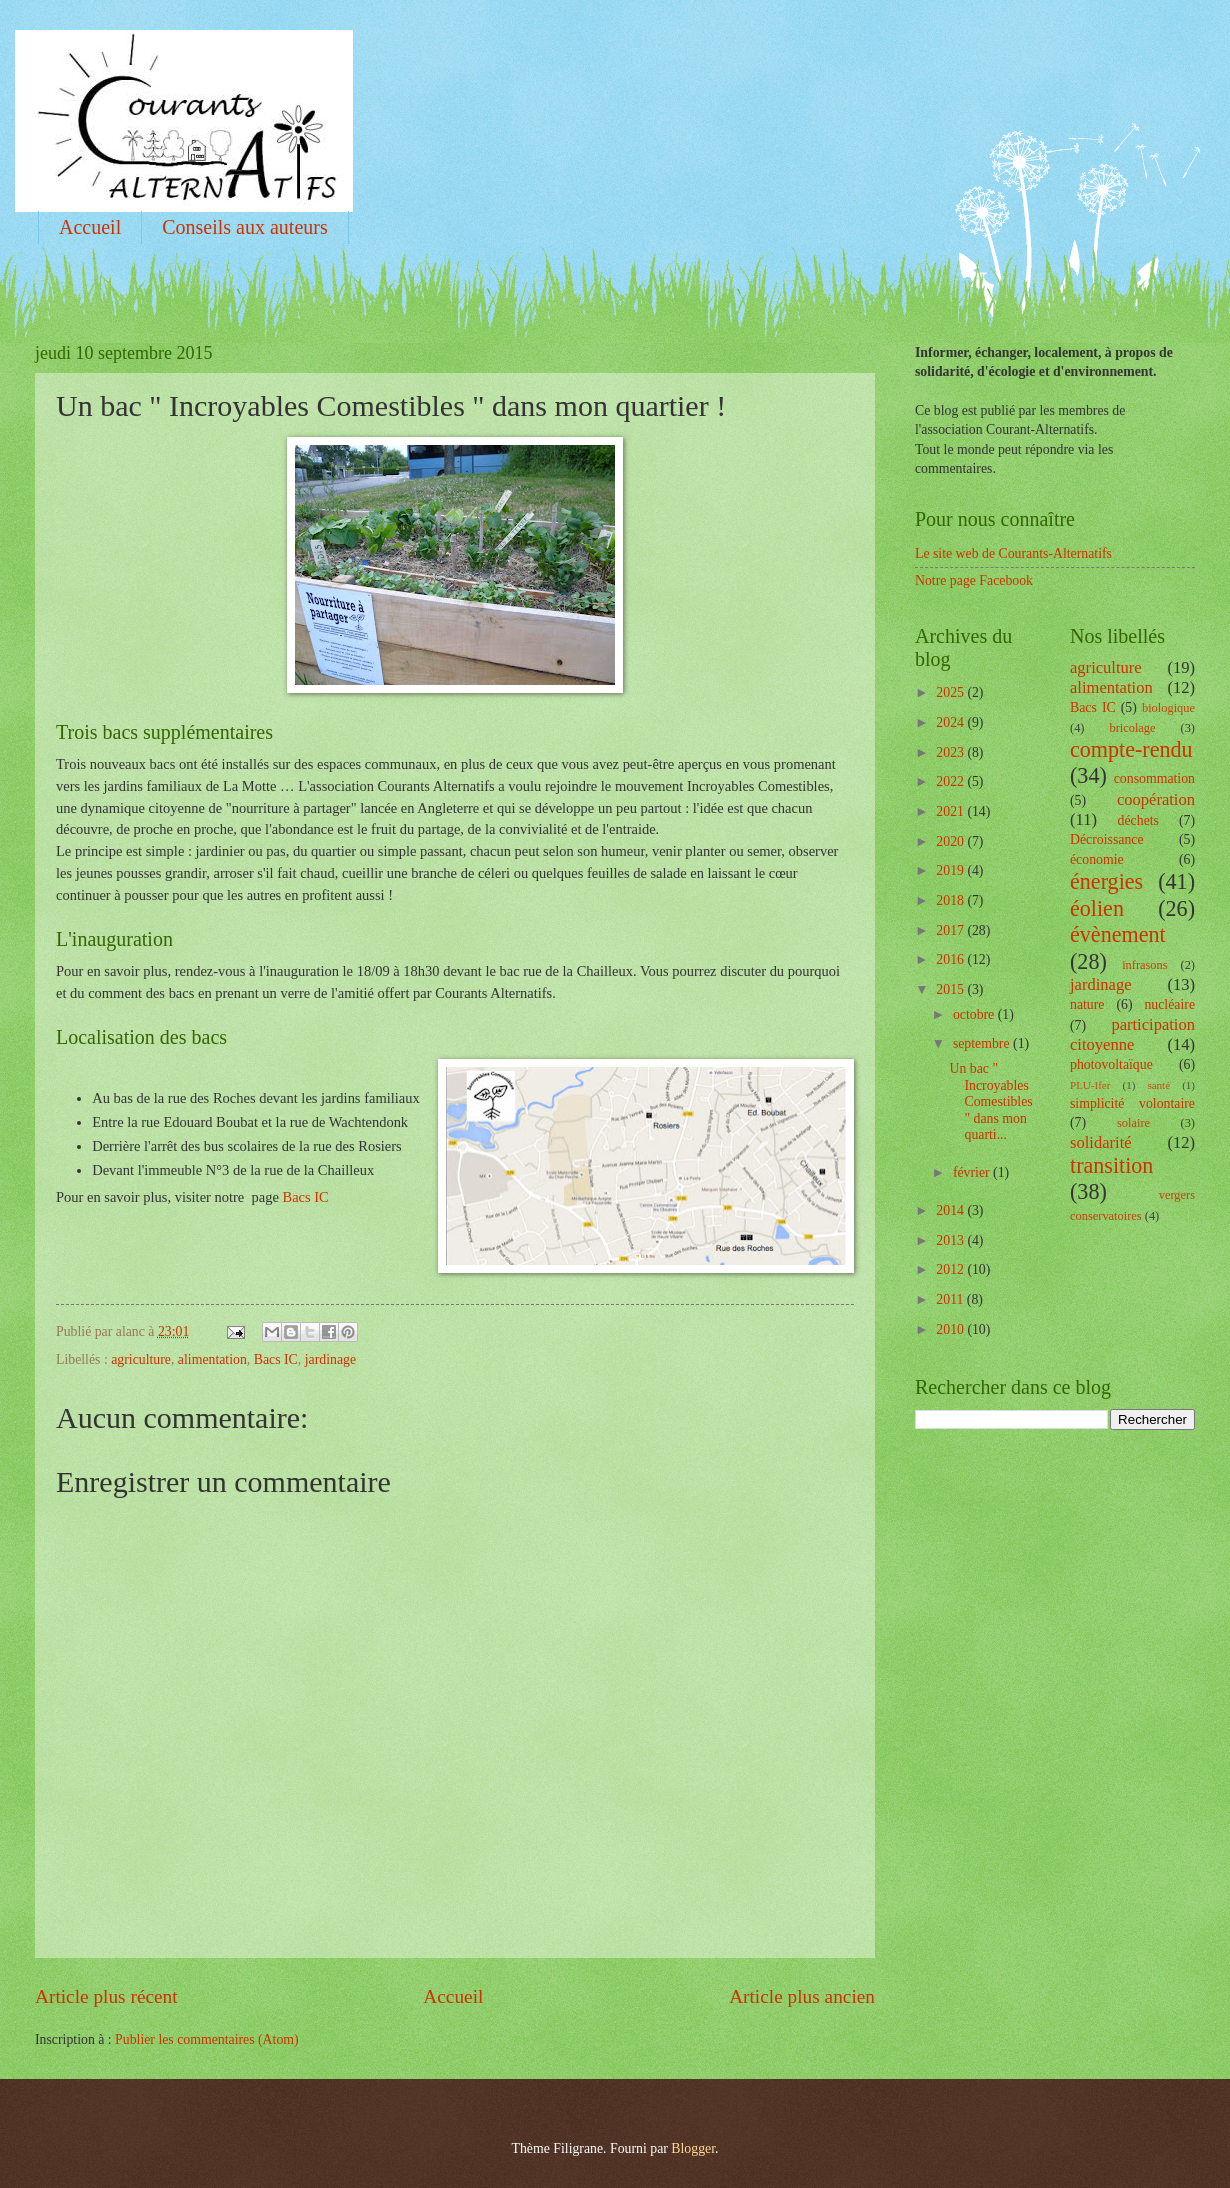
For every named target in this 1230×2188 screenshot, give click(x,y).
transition (1111, 1165)
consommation (1154, 778)
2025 (951, 692)
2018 (951, 900)
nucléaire (1169, 1004)
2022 (951, 781)
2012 (951, 1269)
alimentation (212, 1359)
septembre (983, 1043)
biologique (1168, 708)
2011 (951, 1299)
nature (1087, 1004)
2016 (951, 959)
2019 (951, 870)
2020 (951, 841)
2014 (951, 1210)
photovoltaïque (1111, 1064)
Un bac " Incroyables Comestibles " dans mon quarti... (990, 1101)
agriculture (141, 1359)
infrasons (1144, 965)
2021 (951, 811)
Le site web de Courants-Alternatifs (1013, 553)
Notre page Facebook (974, 580)
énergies (1106, 881)
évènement (1118, 934)
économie (1097, 859)
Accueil (90, 227)
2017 (951, 930)
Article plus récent (106, 1996)
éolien (1097, 908)
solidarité (1101, 1142)
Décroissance (1107, 839)
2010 (951, 1329)
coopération (1156, 799)
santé (1158, 1085)
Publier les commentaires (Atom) (207, 2039)
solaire (1133, 1123)
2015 (951, 989)
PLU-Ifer (1090, 1085)
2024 (951, 722)
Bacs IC (305, 1197)
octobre (975, 1014)
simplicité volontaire (1132, 1103)
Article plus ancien (802, 1996)
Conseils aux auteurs (245, 227)
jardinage (330, 1359)
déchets (1138, 820)
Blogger (693, 2148)
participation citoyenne (1132, 1034)
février (973, 1172)
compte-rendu (1131, 749)
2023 (951, 752)
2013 (951, 1240)
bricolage (1132, 728)
